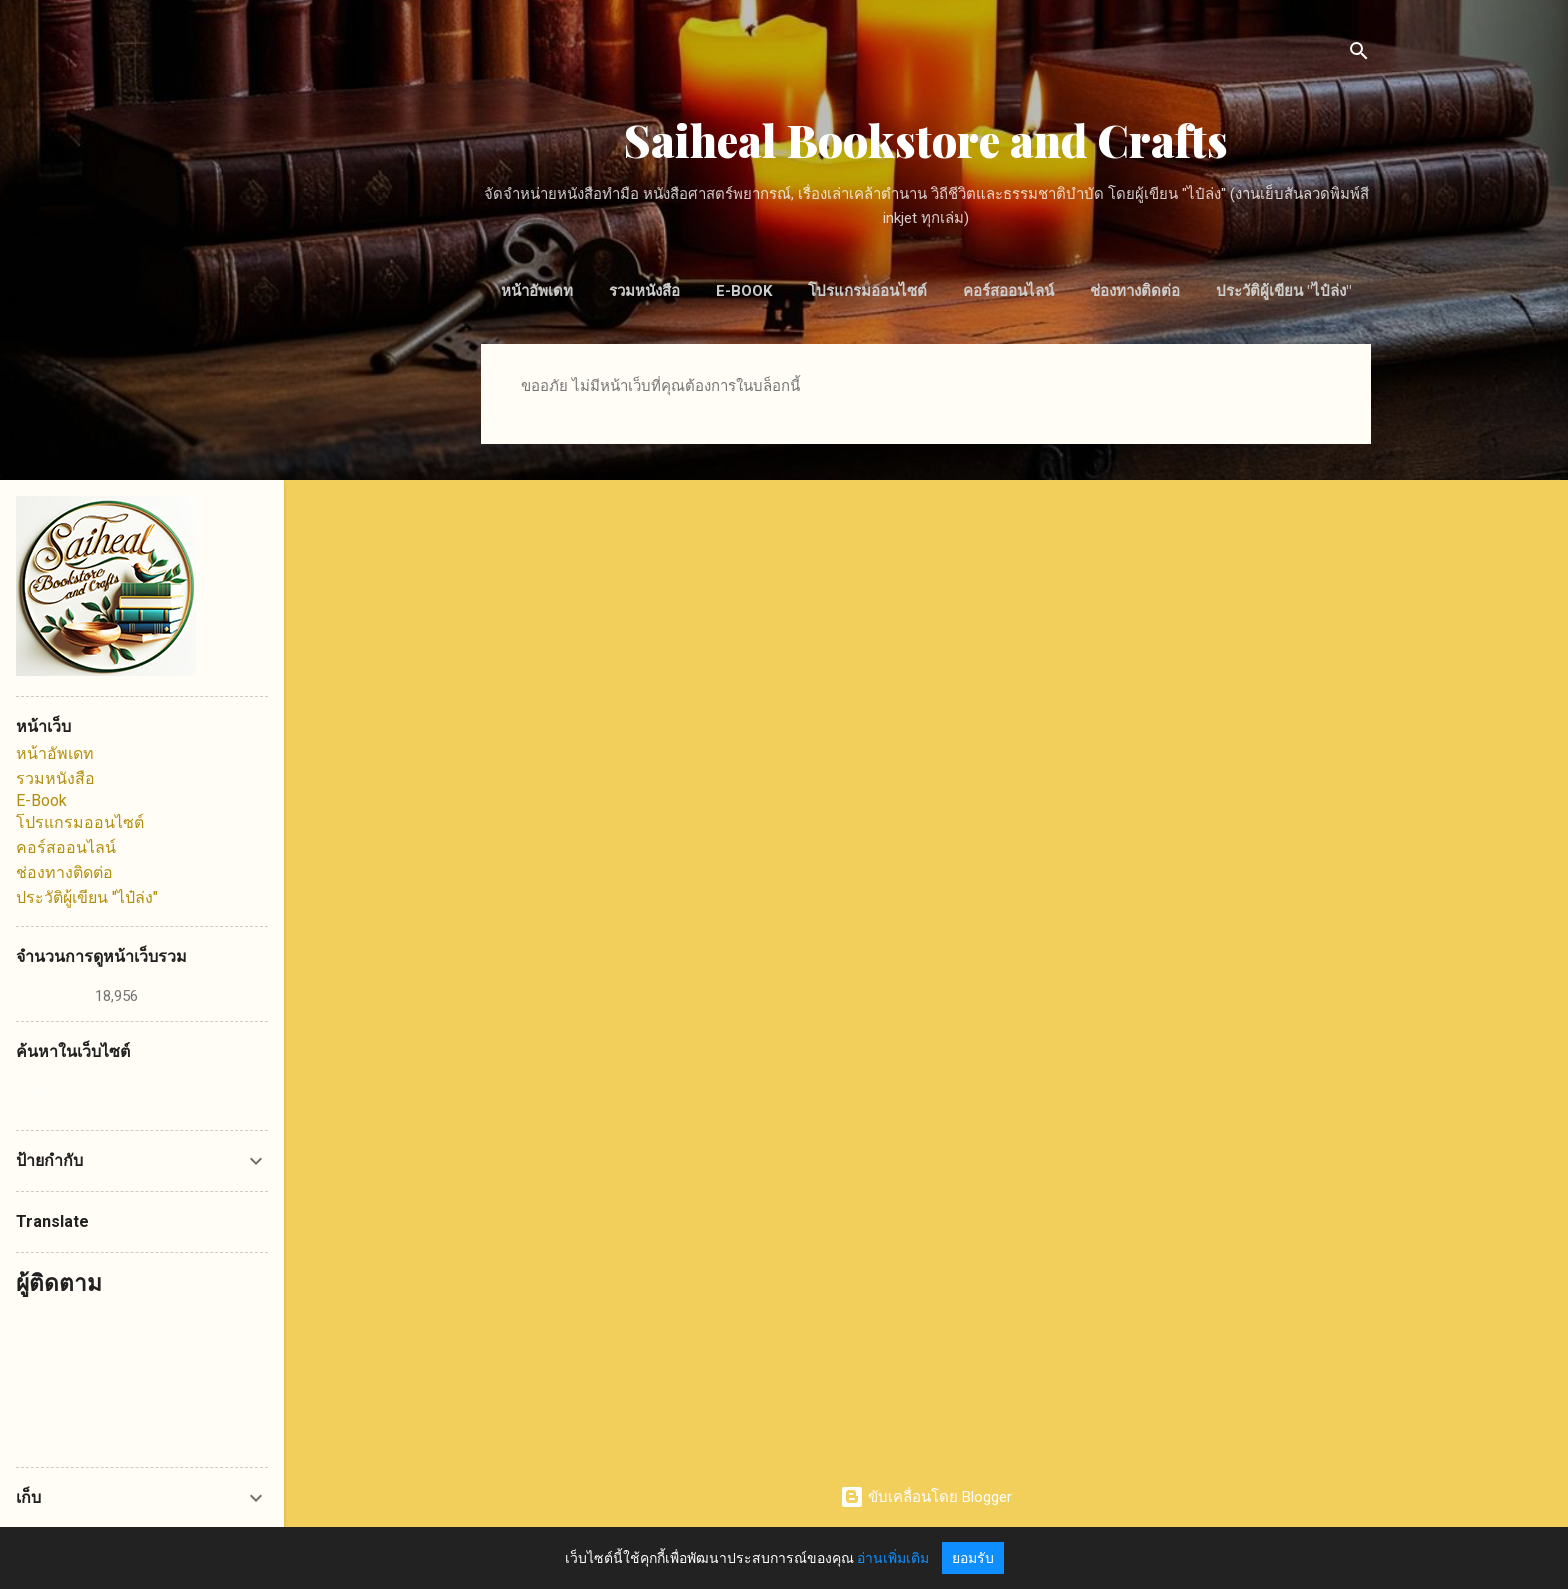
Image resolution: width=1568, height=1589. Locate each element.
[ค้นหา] (1359, 54)
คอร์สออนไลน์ (1008, 291)
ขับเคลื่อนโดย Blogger (926, 1497)
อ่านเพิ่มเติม (893, 1558)
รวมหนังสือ (644, 291)
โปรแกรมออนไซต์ (867, 291)
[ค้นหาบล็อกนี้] (142, 1090)
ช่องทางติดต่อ (1135, 291)
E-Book (744, 291)
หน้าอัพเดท (537, 291)
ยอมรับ (973, 1558)
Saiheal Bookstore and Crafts (926, 139)
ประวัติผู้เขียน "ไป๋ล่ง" (1283, 291)
